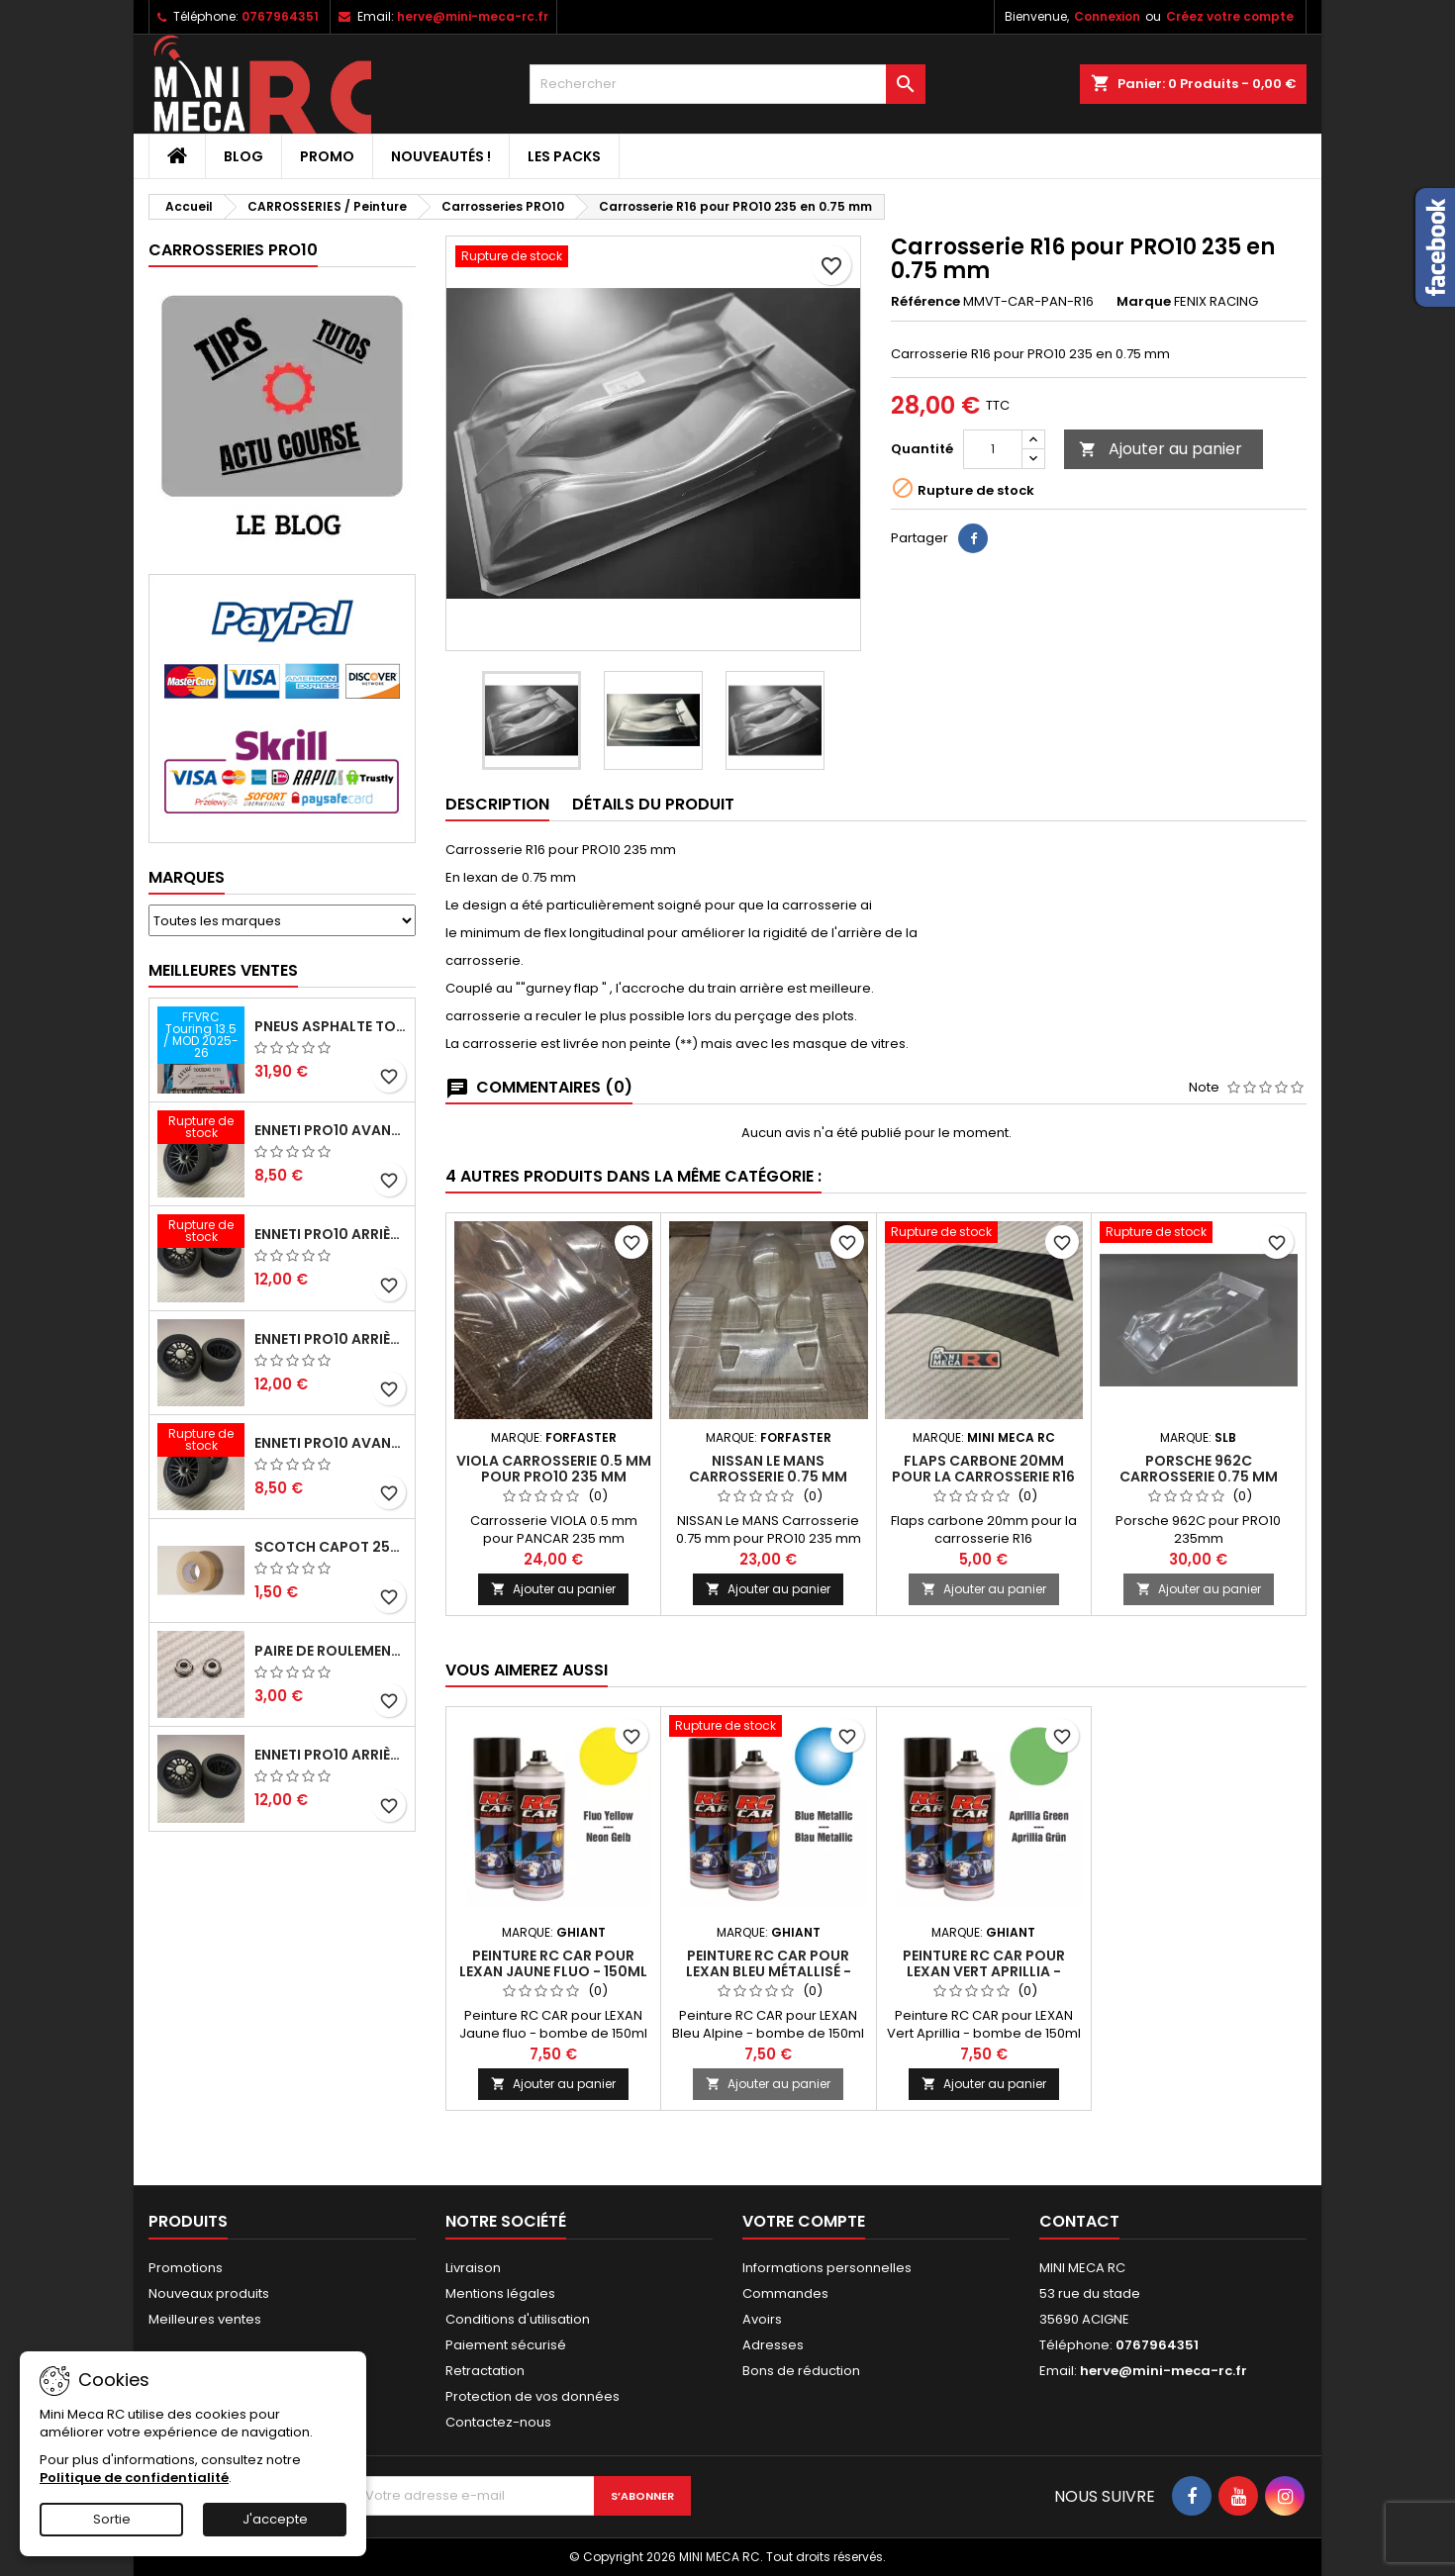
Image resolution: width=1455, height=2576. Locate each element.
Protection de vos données (532, 2396)
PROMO (327, 156)
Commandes (785, 2293)
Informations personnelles (827, 2267)
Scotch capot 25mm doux (330, 1547)
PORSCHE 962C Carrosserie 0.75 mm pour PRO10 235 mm (1198, 1476)
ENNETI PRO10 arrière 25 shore (330, 1339)
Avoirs (762, 2319)
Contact (1079, 2221)
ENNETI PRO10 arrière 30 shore (330, 1234)
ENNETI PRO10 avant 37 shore (330, 1130)
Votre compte (803, 2221)
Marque (1143, 302)
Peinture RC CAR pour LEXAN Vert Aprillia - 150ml (984, 1971)
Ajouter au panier (1160, 448)
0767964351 (280, 16)
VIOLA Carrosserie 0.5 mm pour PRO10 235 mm (553, 1468)
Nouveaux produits (208, 2293)
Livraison (473, 2267)
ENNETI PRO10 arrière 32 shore (330, 1755)
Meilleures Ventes (223, 970)
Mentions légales (500, 2293)
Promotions (185, 2267)
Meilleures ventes (204, 2319)
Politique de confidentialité (134, 2477)
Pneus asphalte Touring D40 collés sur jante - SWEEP (330, 1026)
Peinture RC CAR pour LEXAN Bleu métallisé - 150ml (768, 1971)
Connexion (1107, 16)
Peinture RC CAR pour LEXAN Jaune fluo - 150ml (553, 1963)
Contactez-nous (498, 2422)
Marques (186, 877)
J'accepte (275, 2519)
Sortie (112, 2519)
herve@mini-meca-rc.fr (472, 16)
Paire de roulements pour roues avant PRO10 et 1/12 (330, 1651)
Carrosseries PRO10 (233, 250)
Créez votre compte (1230, 16)
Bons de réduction (801, 2370)
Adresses (773, 2345)
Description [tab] (497, 804)
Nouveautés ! (441, 156)
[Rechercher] (727, 84)
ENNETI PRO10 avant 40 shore (330, 1443)
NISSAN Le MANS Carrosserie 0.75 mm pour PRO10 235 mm (768, 1476)
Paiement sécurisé (505, 2345)
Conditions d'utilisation (517, 2319)
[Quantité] (992, 449)
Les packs (564, 156)
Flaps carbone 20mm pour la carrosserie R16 (983, 1468)
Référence (925, 302)
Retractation (485, 2370)
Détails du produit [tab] (653, 804)
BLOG (243, 156)
